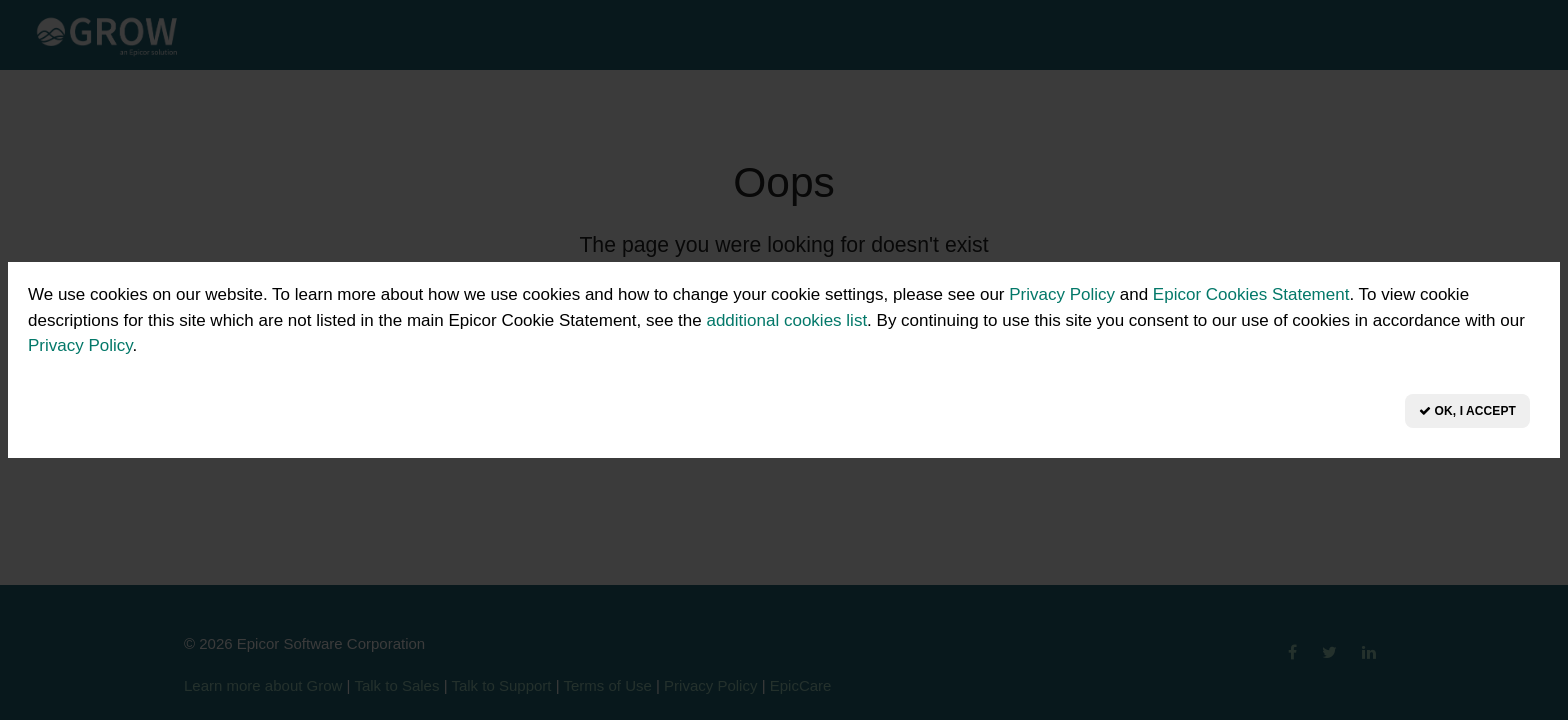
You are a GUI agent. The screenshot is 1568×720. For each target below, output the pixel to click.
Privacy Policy (1062, 294)
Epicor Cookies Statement (1251, 294)
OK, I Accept (1467, 411)
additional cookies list (786, 320)
